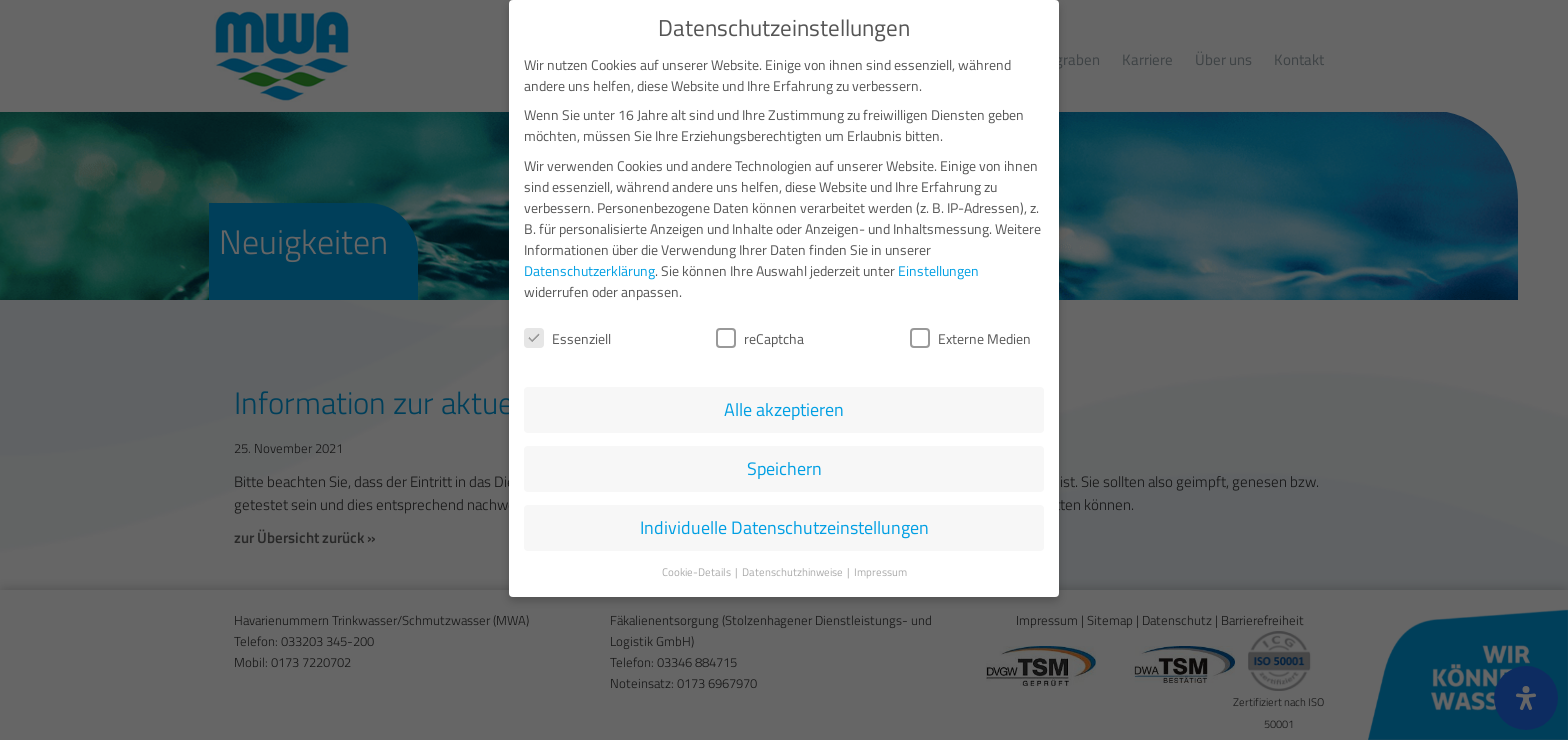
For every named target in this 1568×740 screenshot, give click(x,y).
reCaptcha (760, 333)
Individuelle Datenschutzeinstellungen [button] (784, 523)
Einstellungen (938, 265)
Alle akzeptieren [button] (784, 405)
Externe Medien (970, 333)
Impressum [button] (880, 567)
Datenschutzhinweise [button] (793, 567)
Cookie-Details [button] (697, 567)
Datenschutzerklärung (589, 265)
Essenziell (567, 333)
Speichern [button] (784, 464)
